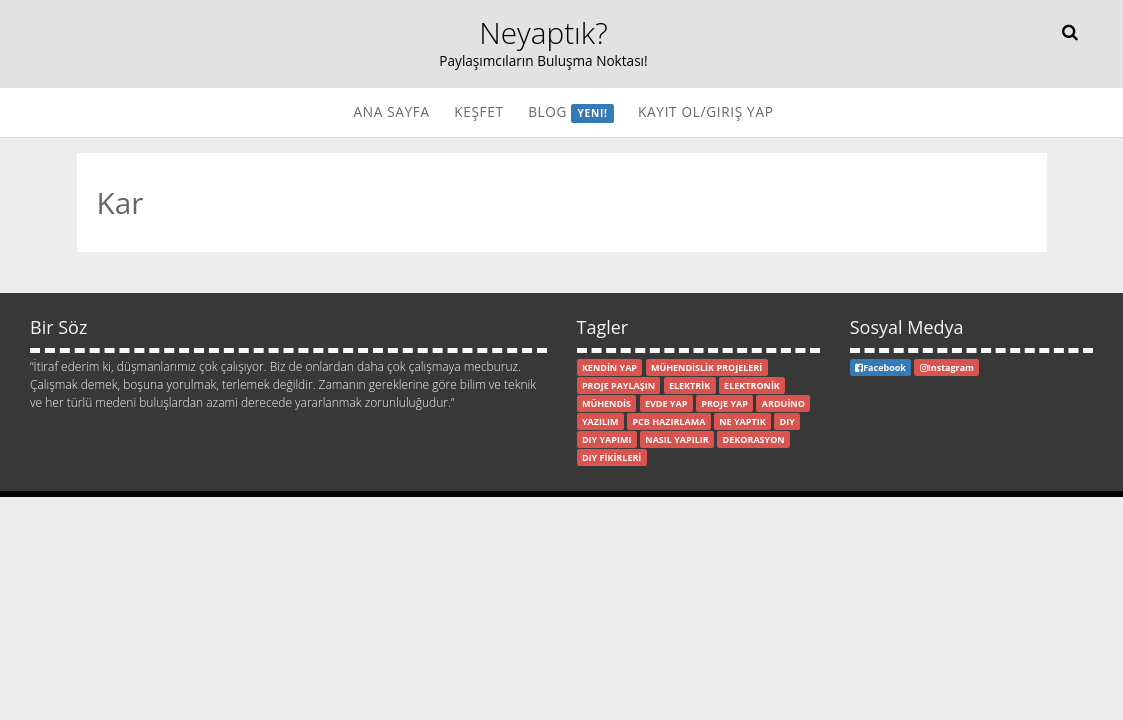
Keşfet (478, 111)
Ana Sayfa (391, 111)
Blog (571, 112)
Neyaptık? (543, 32)
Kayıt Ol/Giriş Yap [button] (705, 111)
